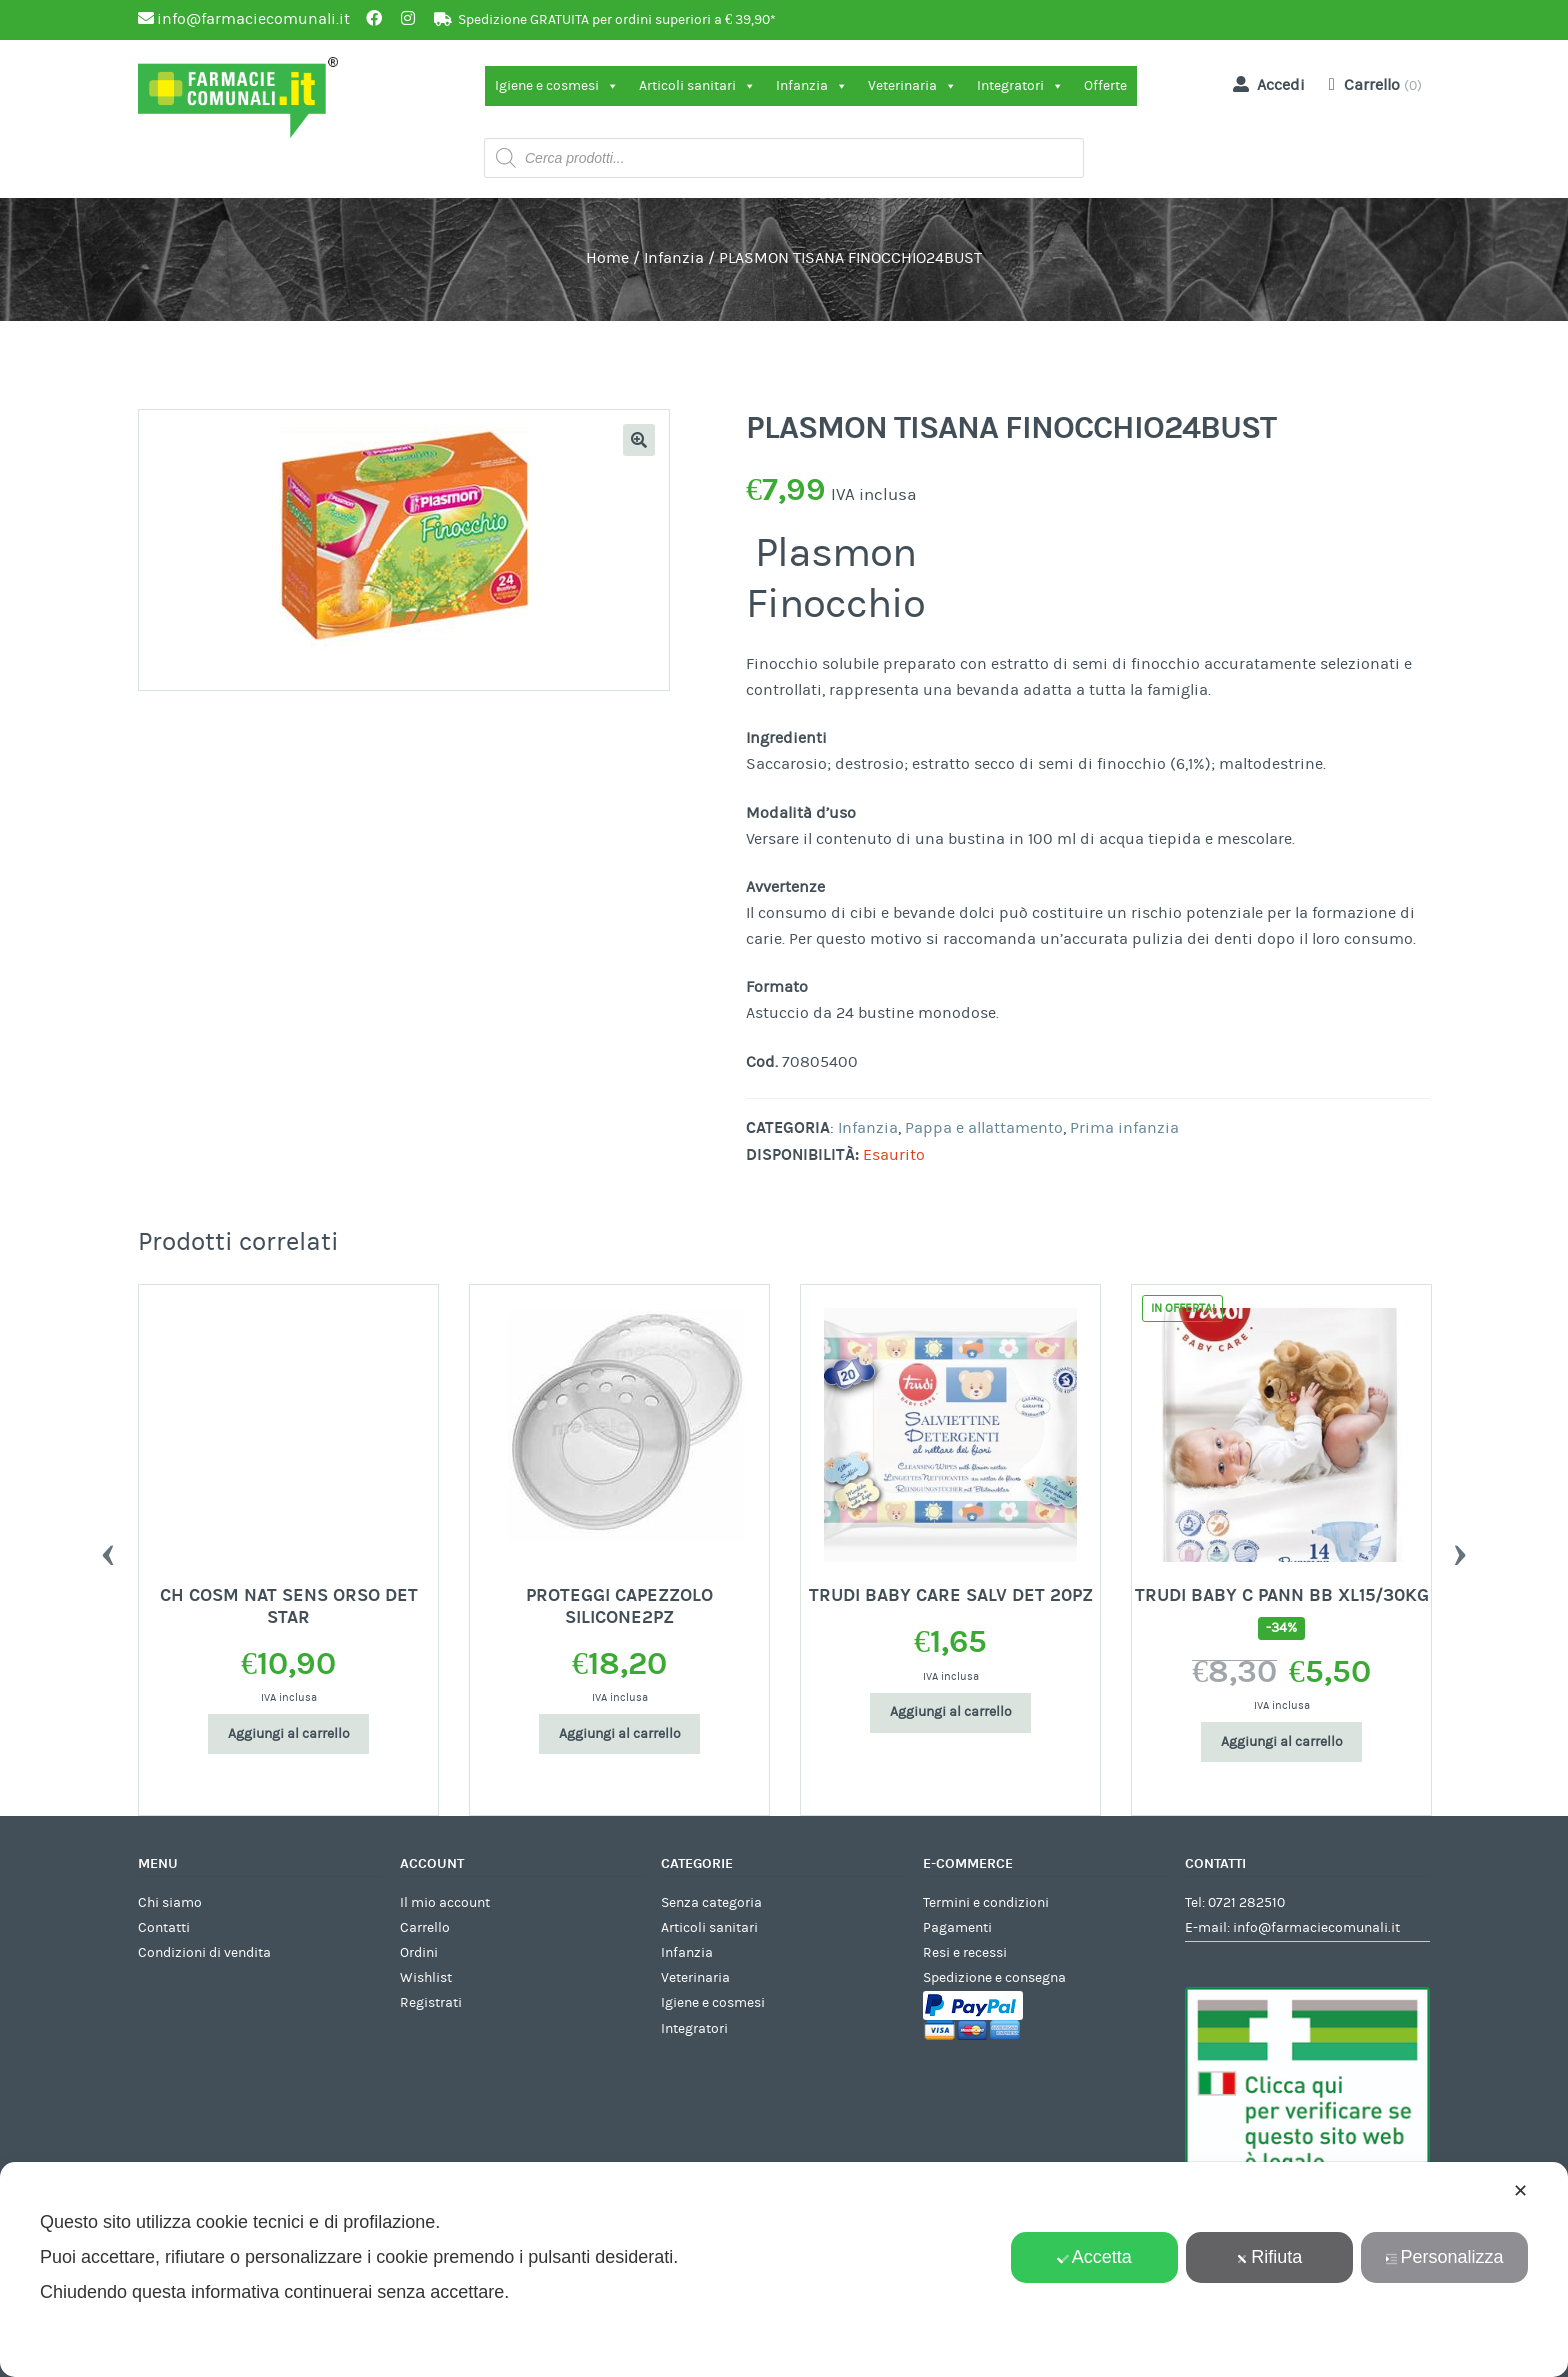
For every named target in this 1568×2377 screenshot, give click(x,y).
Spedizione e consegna (994, 1978)
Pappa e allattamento (984, 1128)
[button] (639, 440)
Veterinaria (912, 86)
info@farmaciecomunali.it (1316, 1928)
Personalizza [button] (1444, 2257)
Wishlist (426, 1978)
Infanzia (812, 86)
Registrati (431, 2003)
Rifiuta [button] (1269, 2257)
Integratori (1020, 86)
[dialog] (784, 2269)
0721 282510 (1246, 1903)
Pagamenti (957, 1928)
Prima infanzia (1124, 1128)
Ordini (419, 1953)
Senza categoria (711, 1903)
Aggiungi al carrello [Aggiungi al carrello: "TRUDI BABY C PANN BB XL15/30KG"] (1282, 1742)
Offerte (1105, 86)
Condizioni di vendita (204, 1953)
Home (607, 258)
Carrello (425, 1928)
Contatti (164, 1928)
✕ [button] (1520, 2191)
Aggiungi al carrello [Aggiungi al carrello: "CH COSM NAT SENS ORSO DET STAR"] (289, 1734)
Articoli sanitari (697, 86)
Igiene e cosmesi (557, 86)
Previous (108, 1550)
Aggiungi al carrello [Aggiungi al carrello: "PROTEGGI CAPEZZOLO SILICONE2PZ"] (620, 1734)
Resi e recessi (965, 1953)
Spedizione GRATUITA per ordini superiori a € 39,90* (617, 20)
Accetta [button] (1094, 2257)
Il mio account (445, 1903)
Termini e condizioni (986, 1903)
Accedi (1265, 84)
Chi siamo (170, 1903)
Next (1460, 1550)
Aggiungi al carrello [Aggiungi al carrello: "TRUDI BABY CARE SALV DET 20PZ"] (951, 1712)
